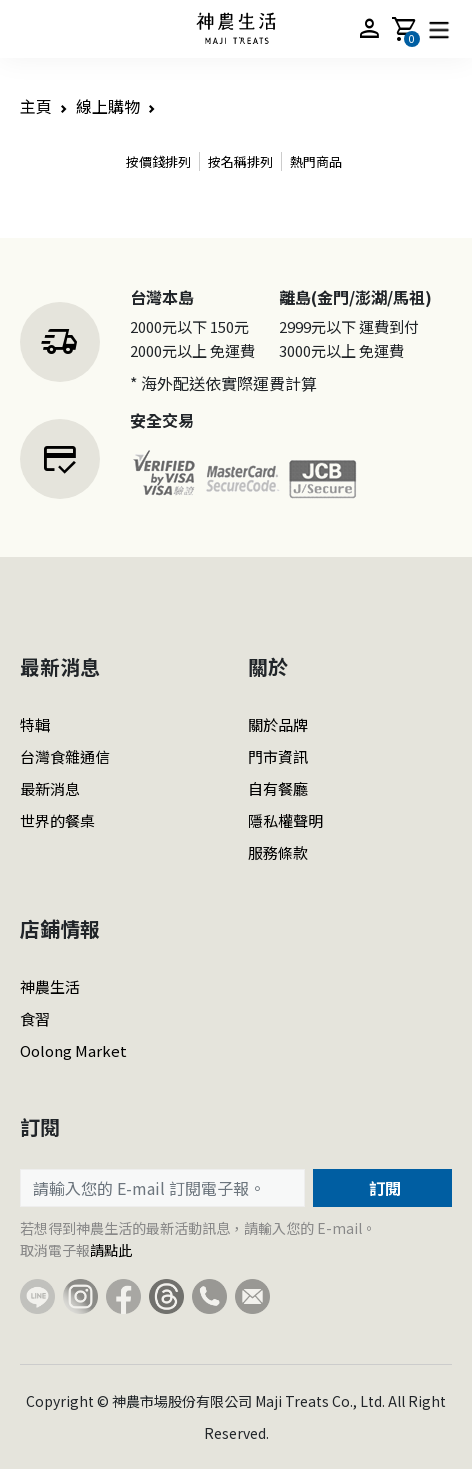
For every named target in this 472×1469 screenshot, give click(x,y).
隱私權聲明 (285, 820)
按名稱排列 (240, 161)
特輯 (35, 724)
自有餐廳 (278, 788)
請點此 (111, 1250)
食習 (35, 1018)
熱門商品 (316, 161)
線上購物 (108, 106)
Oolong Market (73, 1050)
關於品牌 (278, 724)
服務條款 (278, 852)
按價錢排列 (158, 161)
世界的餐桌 (57, 820)
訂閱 (383, 1188)
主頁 (36, 106)
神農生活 (50, 986)
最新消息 (50, 788)
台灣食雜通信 (65, 756)
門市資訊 (278, 756)
